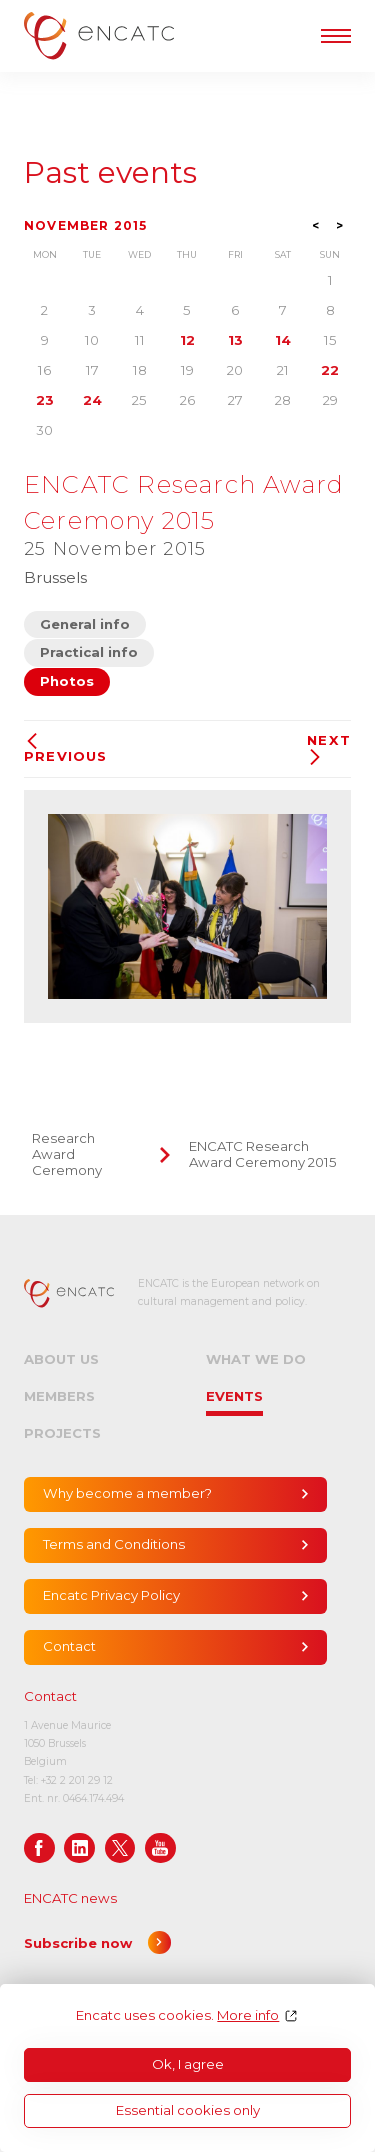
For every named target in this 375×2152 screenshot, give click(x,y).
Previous (66, 748)
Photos (67, 681)
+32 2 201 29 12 (77, 1780)
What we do (256, 1359)
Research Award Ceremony (67, 1154)
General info (85, 624)
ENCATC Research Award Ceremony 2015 (263, 1154)
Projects (62, 1433)
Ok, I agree (188, 2064)
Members (59, 1396)
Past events (110, 173)
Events (234, 1396)
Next (329, 749)
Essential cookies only (188, 2110)
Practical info (89, 652)
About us (61, 1359)
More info (248, 2015)
